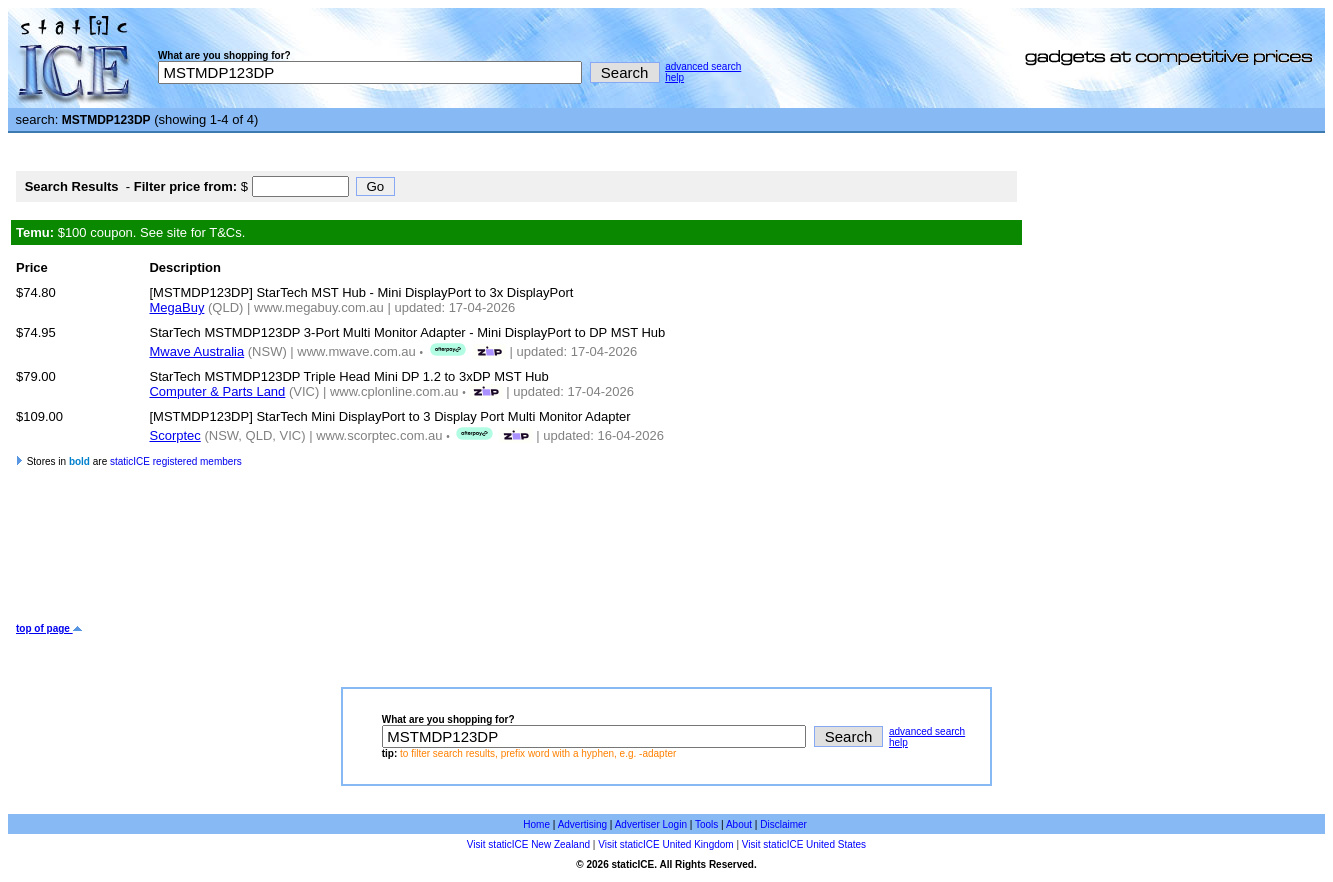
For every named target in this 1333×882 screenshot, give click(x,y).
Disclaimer (783, 824)
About (739, 824)
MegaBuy (176, 307)
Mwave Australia (196, 351)
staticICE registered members (176, 461)
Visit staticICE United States (804, 844)
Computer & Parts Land (217, 391)
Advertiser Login (651, 824)
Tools (706, 824)
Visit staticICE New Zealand (528, 844)
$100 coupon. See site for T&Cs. (130, 232)
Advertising (582, 824)
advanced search (703, 66)
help (674, 77)
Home (536, 824)
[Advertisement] (380, 558)
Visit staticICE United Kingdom (665, 844)
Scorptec (174, 435)
